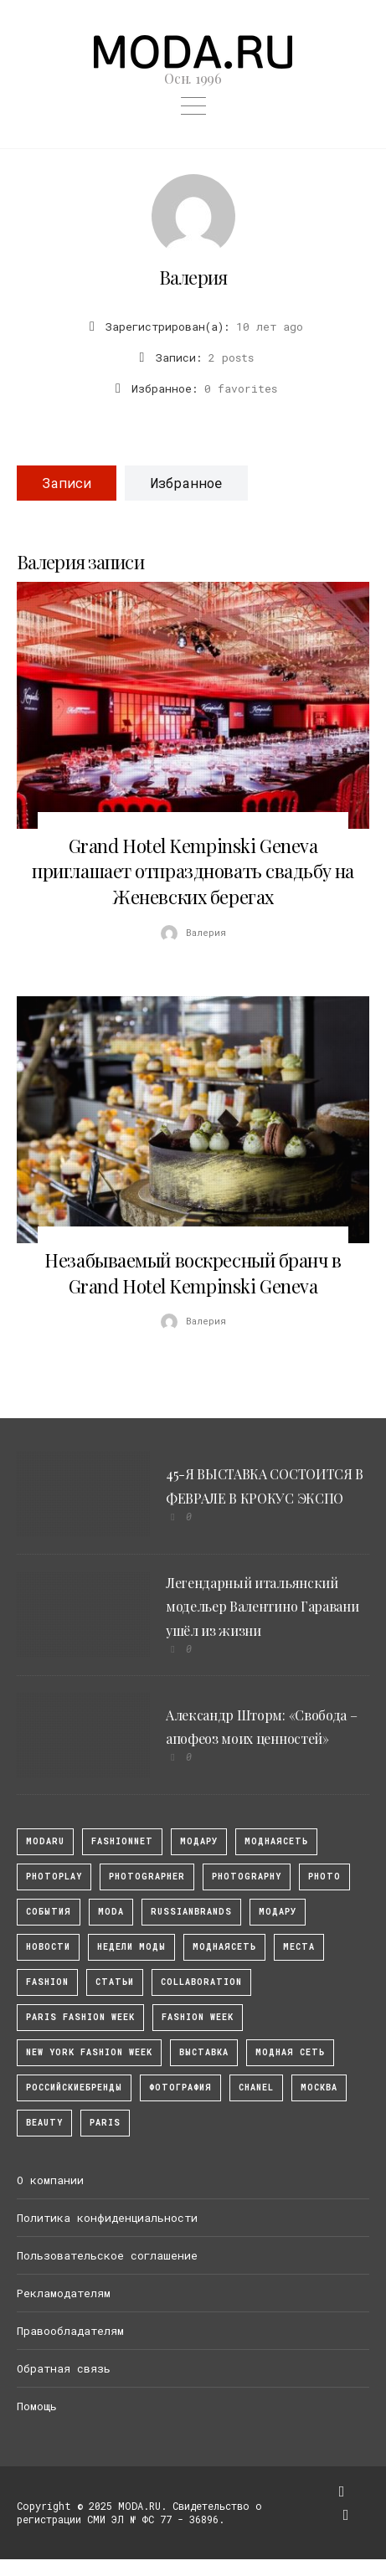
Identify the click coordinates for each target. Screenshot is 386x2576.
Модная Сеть (290, 2052)
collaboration (201, 1982)
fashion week (198, 2017)
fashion (47, 1982)
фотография (180, 2087)
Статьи (114, 1982)
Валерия (193, 277)
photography (246, 1876)
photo (324, 1876)
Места (299, 1946)
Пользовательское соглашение (107, 2255)
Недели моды (131, 1946)
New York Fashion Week (89, 2052)
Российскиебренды (74, 2087)
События (48, 1911)
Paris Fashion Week (80, 2017)
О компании (50, 2180)
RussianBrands (191, 1911)
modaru (45, 1841)
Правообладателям (70, 2330)
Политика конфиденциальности (107, 2217)
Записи (66, 482)
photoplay (54, 1876)
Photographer (147, 1876)
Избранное (186, 482)
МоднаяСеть (276, 1841)
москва (319, 2087)
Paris (105, 2122)
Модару (277, 1911)
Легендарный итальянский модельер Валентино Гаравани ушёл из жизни (262, 1607)
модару (199, 1841)
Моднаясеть (224, 1946)
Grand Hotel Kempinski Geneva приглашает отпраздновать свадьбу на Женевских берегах (193, 871)
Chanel (256, 2087)
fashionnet (122, 1841)
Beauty (44, 2122)
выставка (204, 2052)
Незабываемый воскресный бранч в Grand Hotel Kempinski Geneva (192, 1272)
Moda (111, 1911)
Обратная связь (64, 2368)
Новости (48, 1946)
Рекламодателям (64, 2293)
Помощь (37, 2406)
